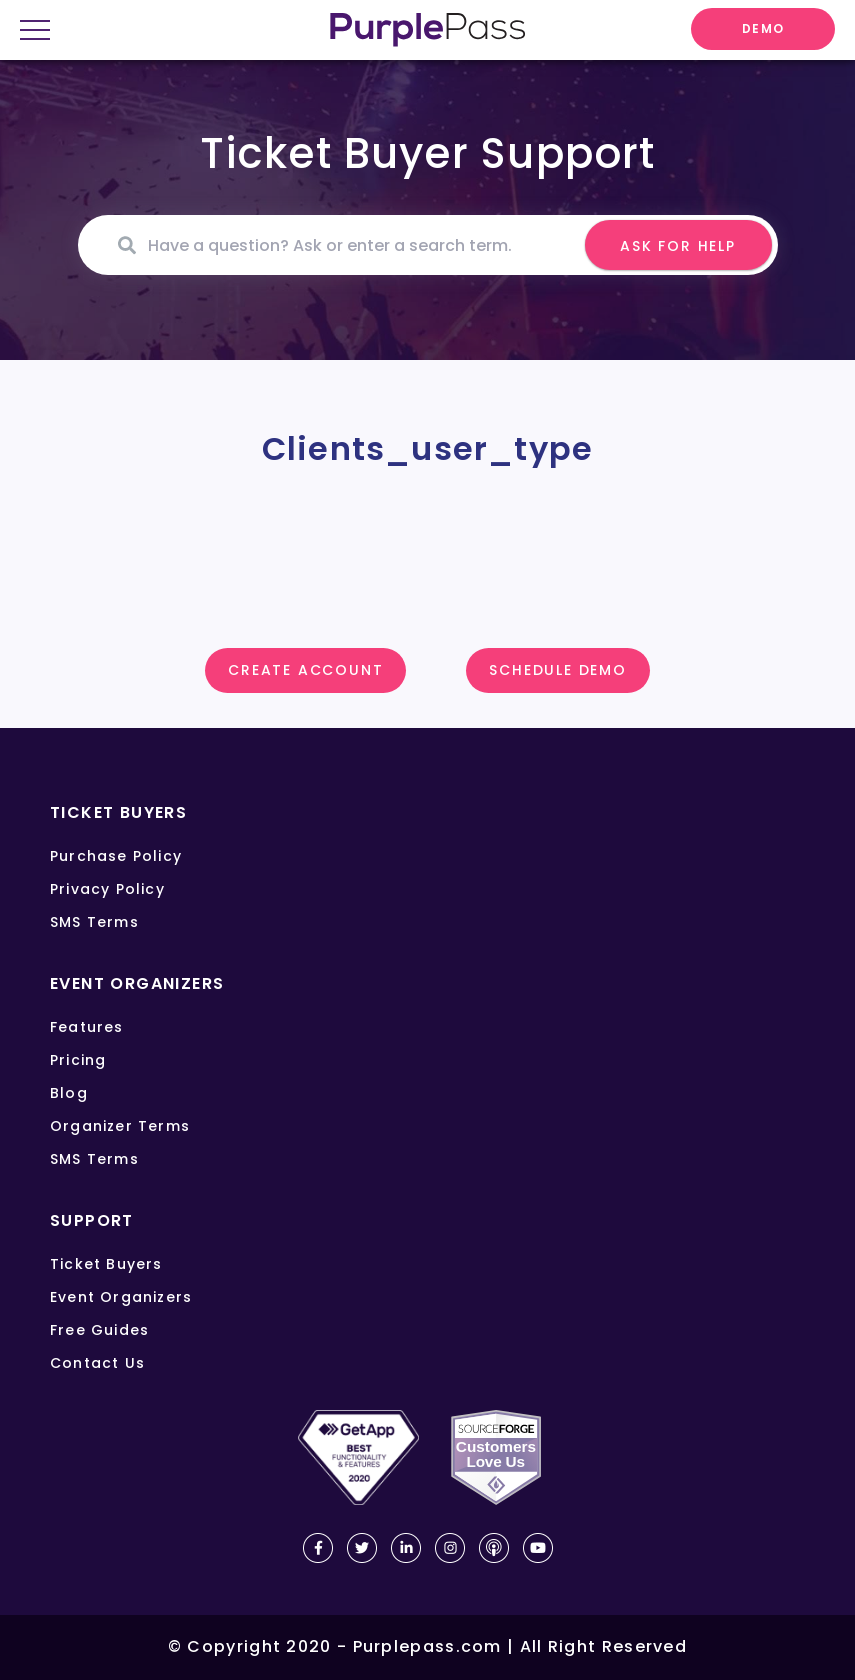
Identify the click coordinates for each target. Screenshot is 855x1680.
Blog (69, 1093)
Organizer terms (120, 1126)
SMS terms (94, 922)
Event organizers (121, 1297)
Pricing (78, 1060)
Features (87, 1027)
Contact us (97, 1363)
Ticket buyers (106, 1264)
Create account (305, 670)
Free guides (99, 1330)
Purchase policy (116, 856)
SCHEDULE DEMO (557, 670)
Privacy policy (107, 889)
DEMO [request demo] (763, 28)
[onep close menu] (42, 32)
